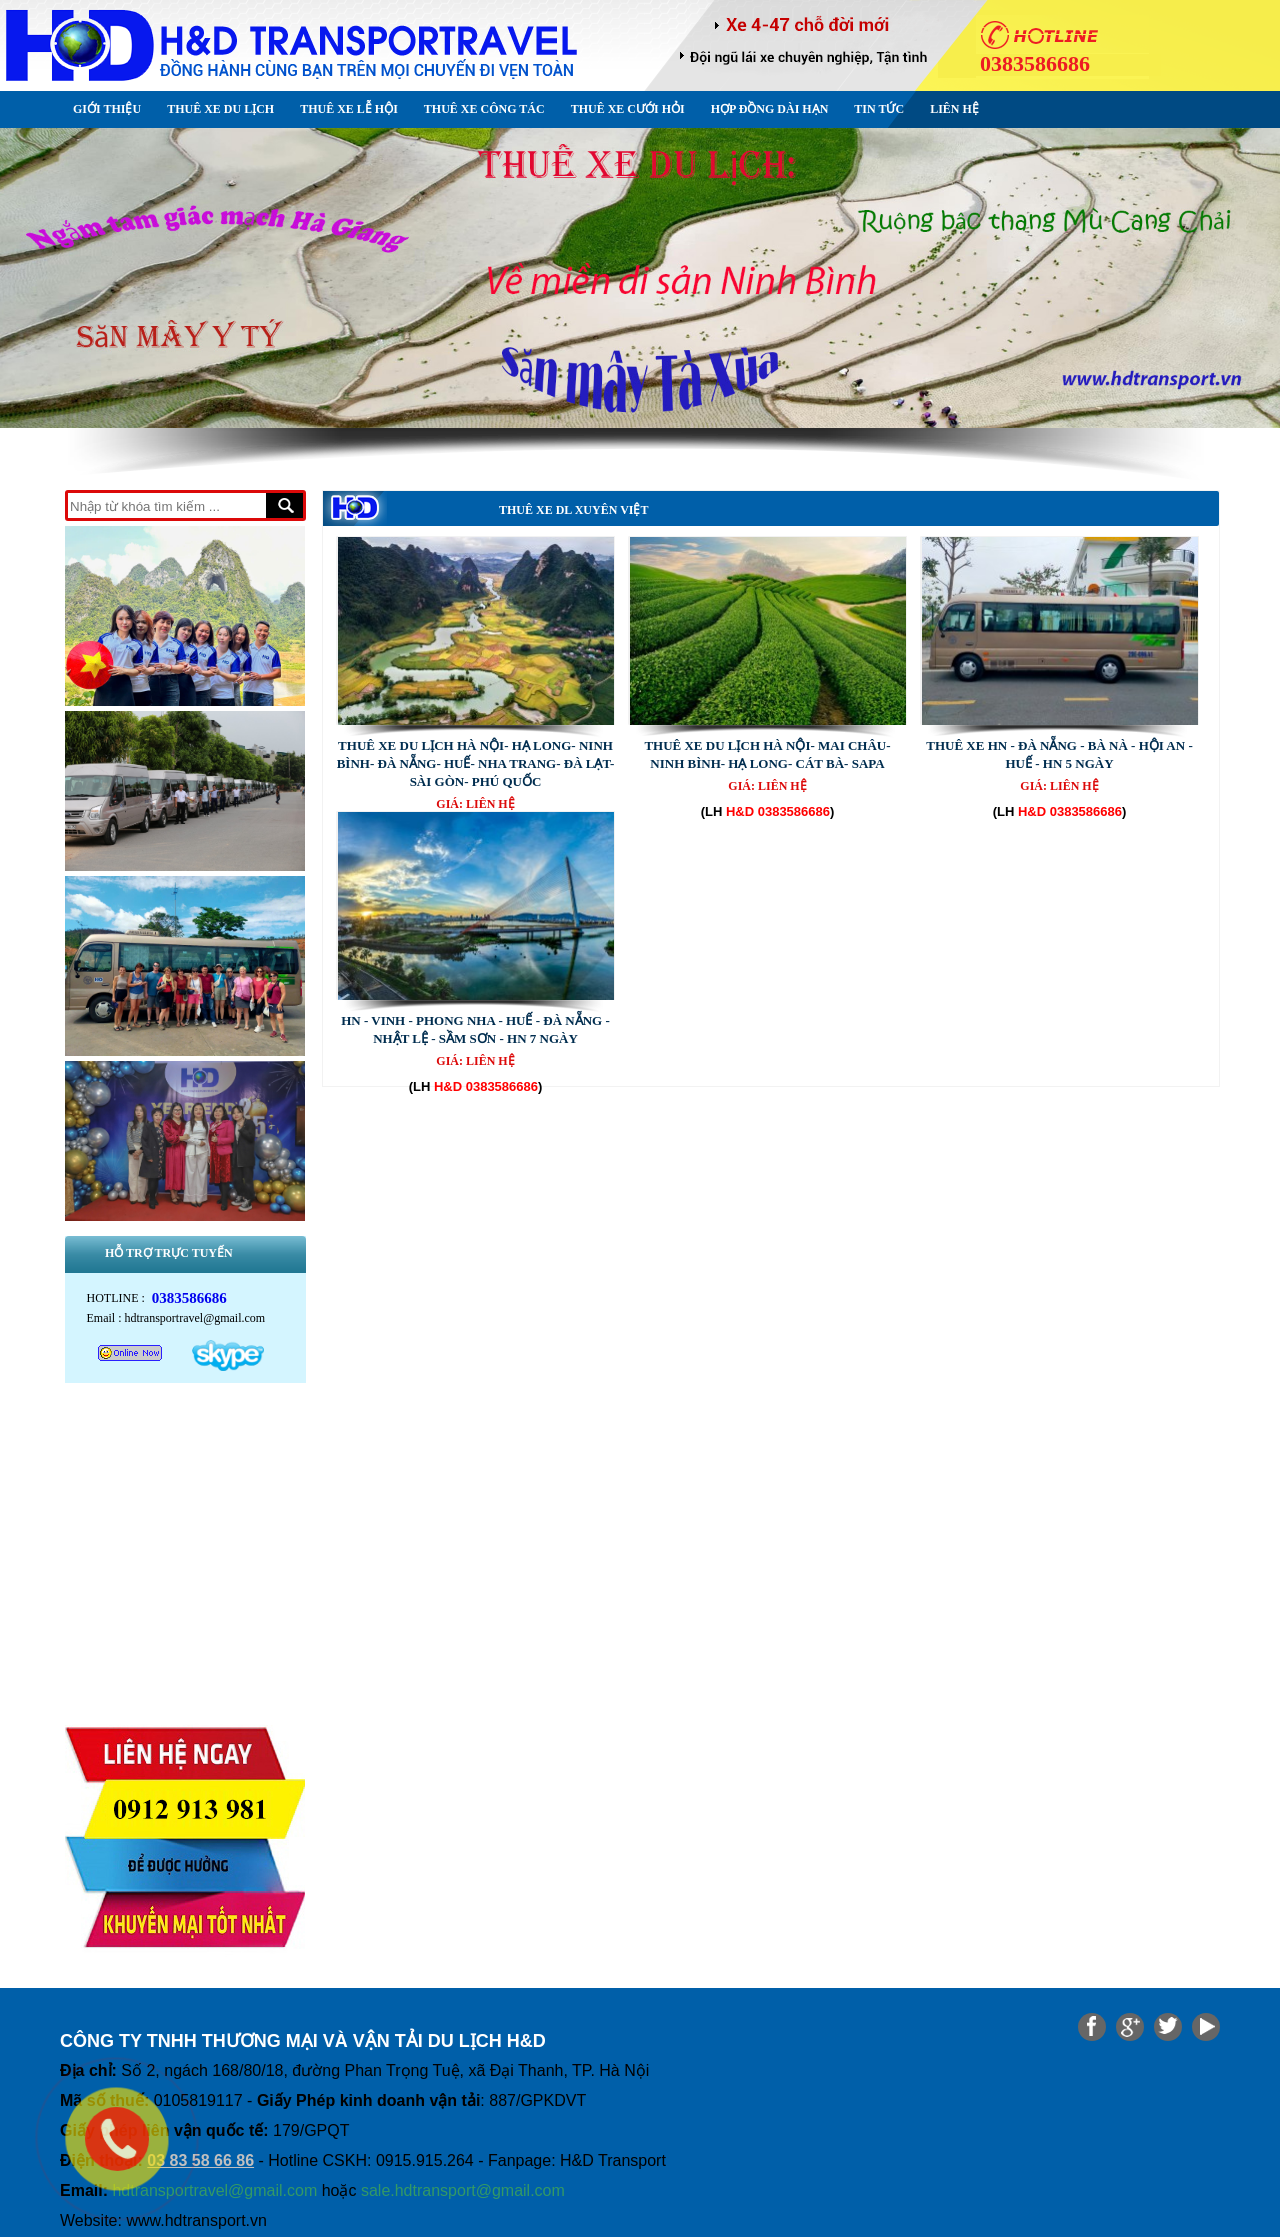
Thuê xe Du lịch (220, 109)
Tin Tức (879, 109)
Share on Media (1206, 2027)
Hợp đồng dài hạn (770, 109)
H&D (740, 811)
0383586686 (794, 811)
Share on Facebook (1092, 2027)
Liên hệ (954, 109)
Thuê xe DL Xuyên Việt (573, 510)
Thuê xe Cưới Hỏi (628, 109)
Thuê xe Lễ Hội (349, 109)
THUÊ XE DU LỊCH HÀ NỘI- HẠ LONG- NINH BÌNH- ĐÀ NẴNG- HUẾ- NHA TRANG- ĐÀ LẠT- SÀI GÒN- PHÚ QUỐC (476, 763)
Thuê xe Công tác (484, 109)
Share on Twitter (1168, 2027)
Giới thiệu (107, 109)
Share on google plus (1130, 2027)
